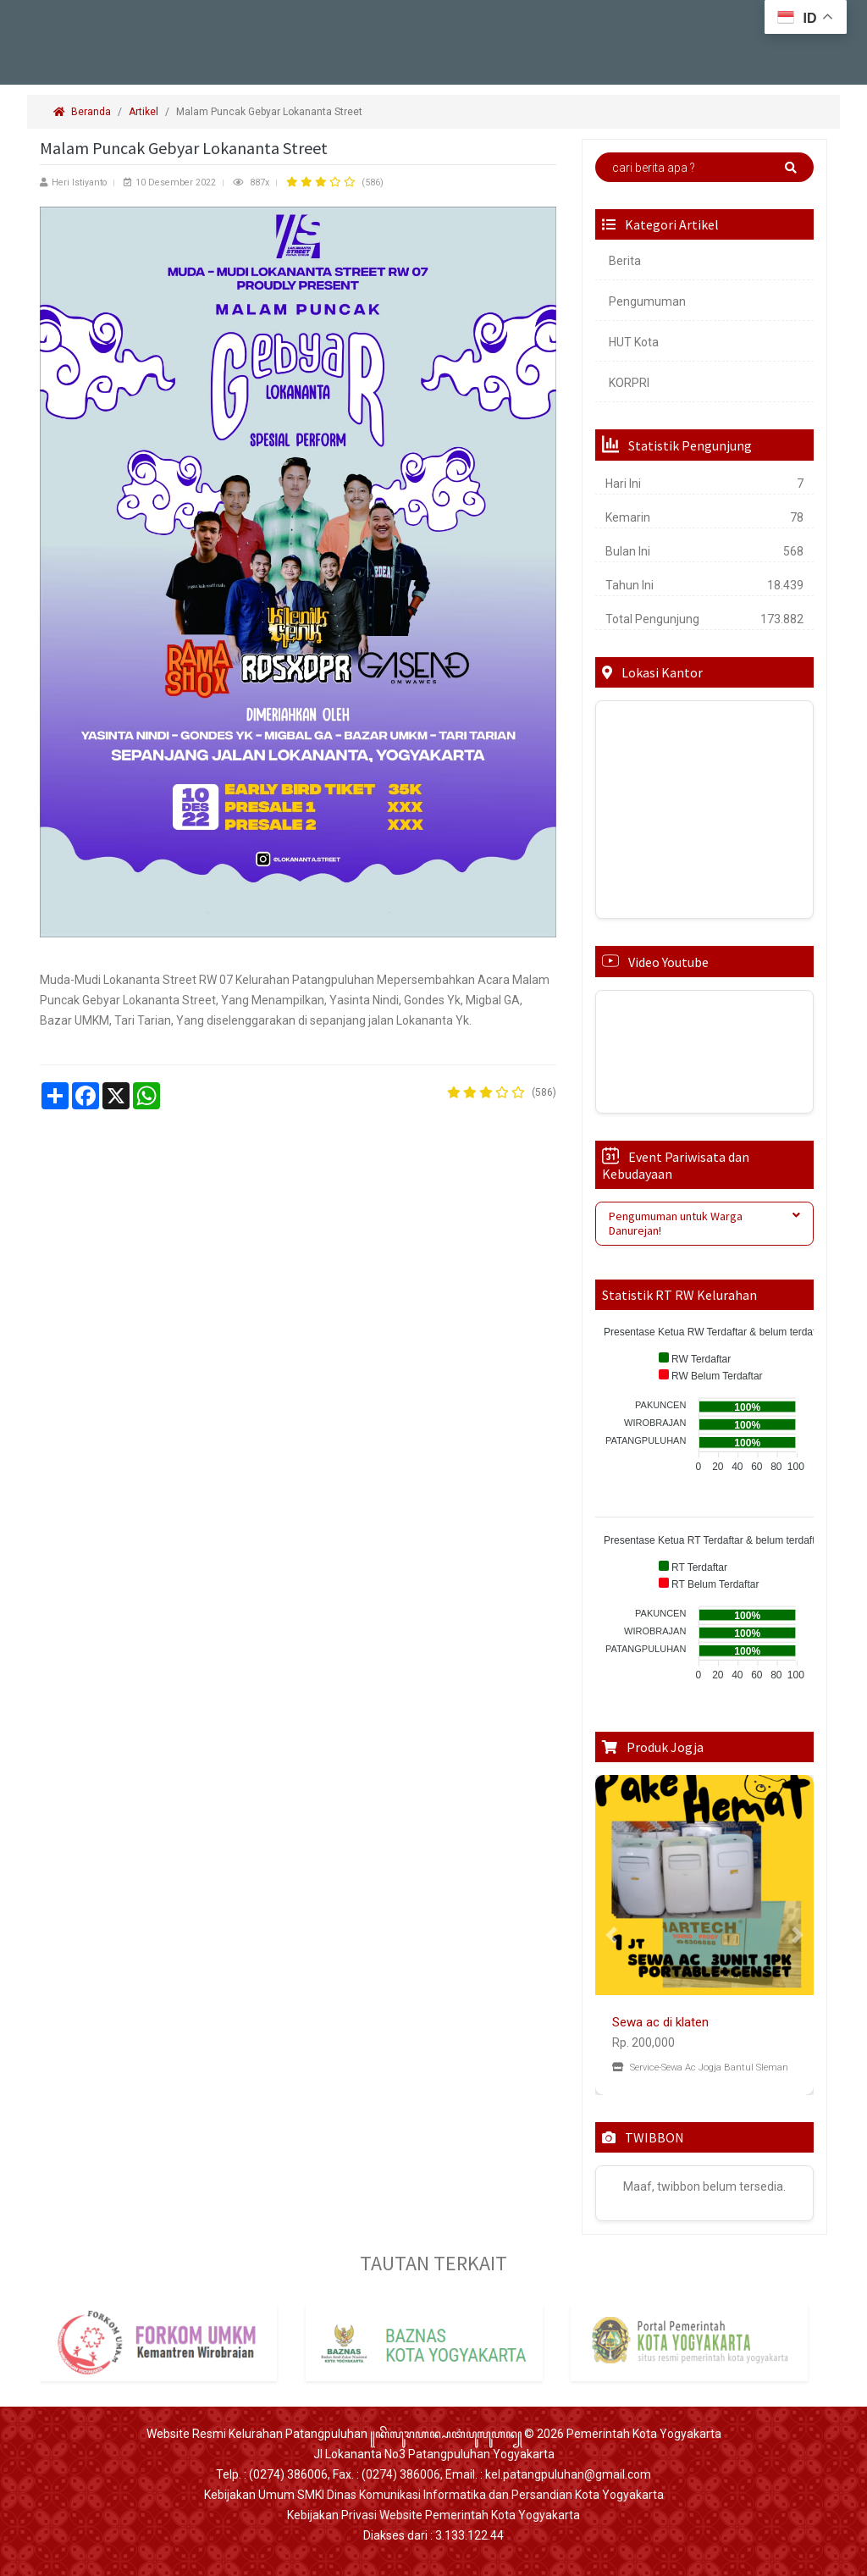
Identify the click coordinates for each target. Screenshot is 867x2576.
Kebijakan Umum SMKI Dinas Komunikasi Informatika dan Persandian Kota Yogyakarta (434, 2494)
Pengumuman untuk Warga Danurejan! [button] (704, 1223)
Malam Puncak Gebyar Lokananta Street (270, 112)
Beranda (82, 112)
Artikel (143, 112)
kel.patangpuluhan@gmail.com (568, 2474)
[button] (611, 1935)
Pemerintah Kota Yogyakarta (643, 2434)
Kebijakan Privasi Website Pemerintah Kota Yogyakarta (433, 2515)
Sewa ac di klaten (660, 2022)
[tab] (704, 1224)
